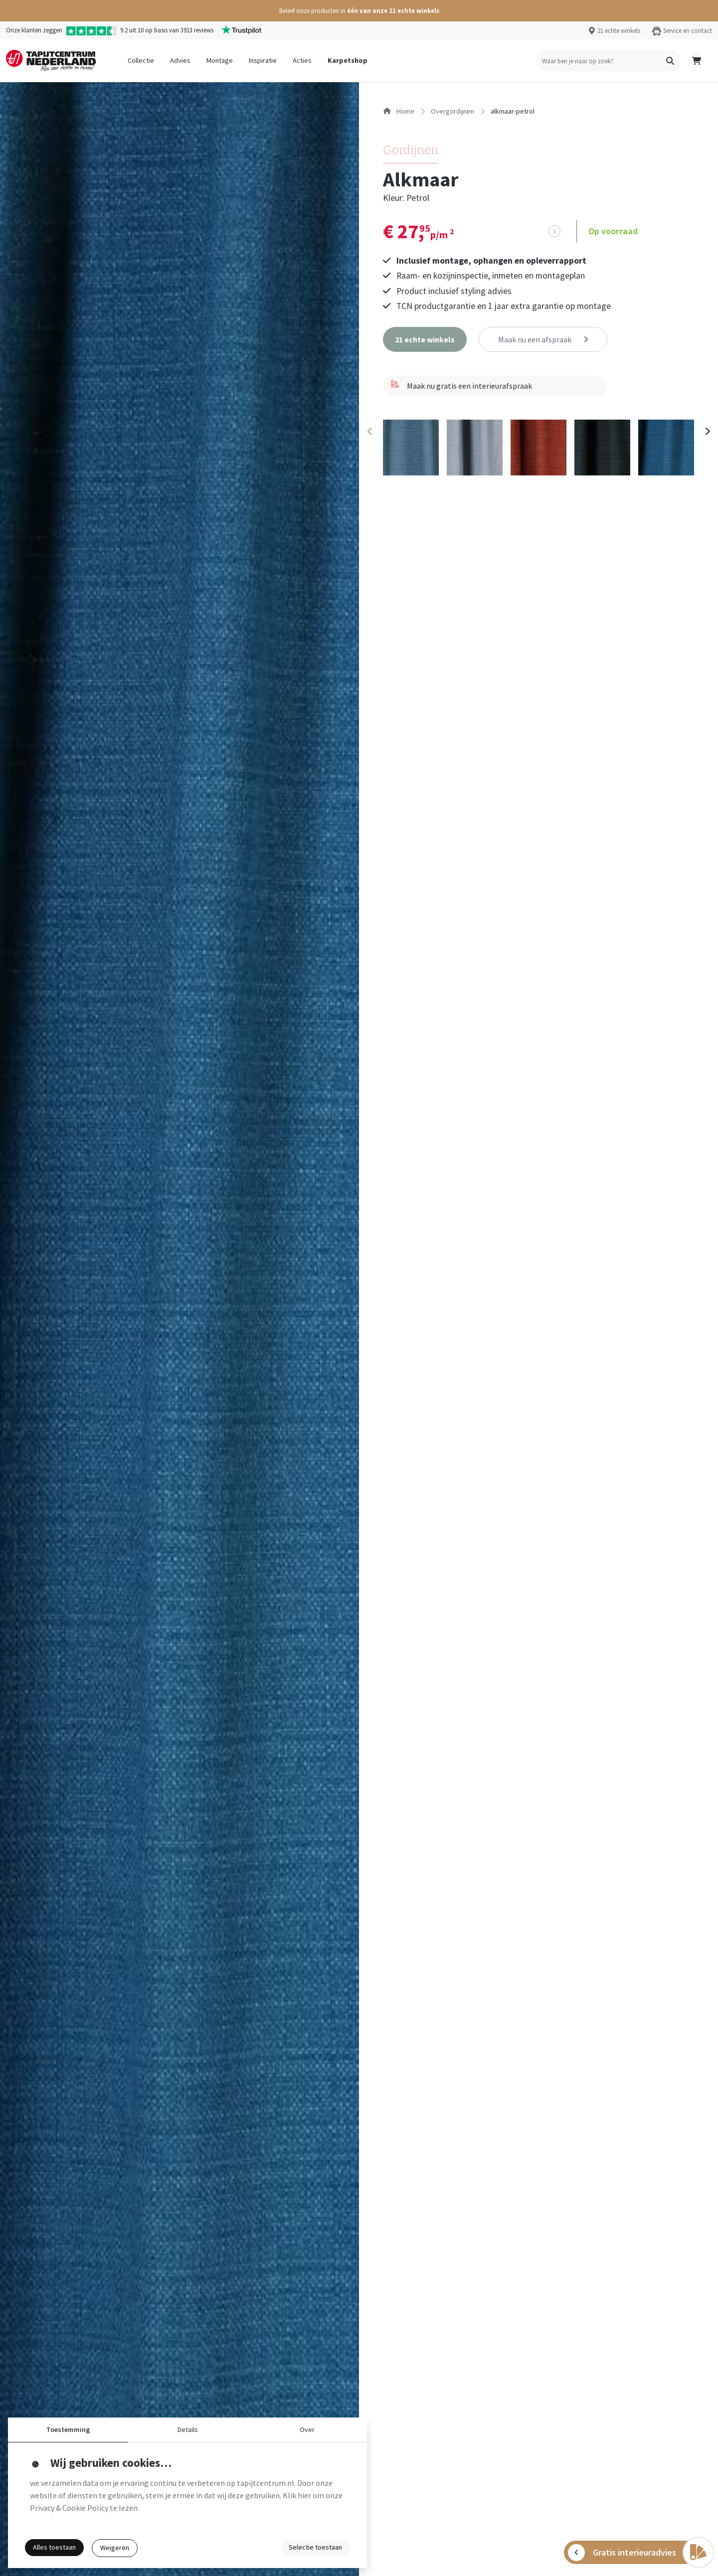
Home (398, 111)
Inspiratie (263, 60)
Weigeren (114, 2547)
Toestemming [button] (68, 2429)
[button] (359, 10)
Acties (302, 60)
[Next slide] (707, 432)
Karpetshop (347, 60)
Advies (180, 60)
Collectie (141, 60)
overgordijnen (452, 111)
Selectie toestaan (315, 2547)
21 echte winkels (618, 30)
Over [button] (307, 2429)
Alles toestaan (54, 2547)
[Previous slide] (370, 432)
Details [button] (188, 2429)
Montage (219, 60)
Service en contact (687, 30)
